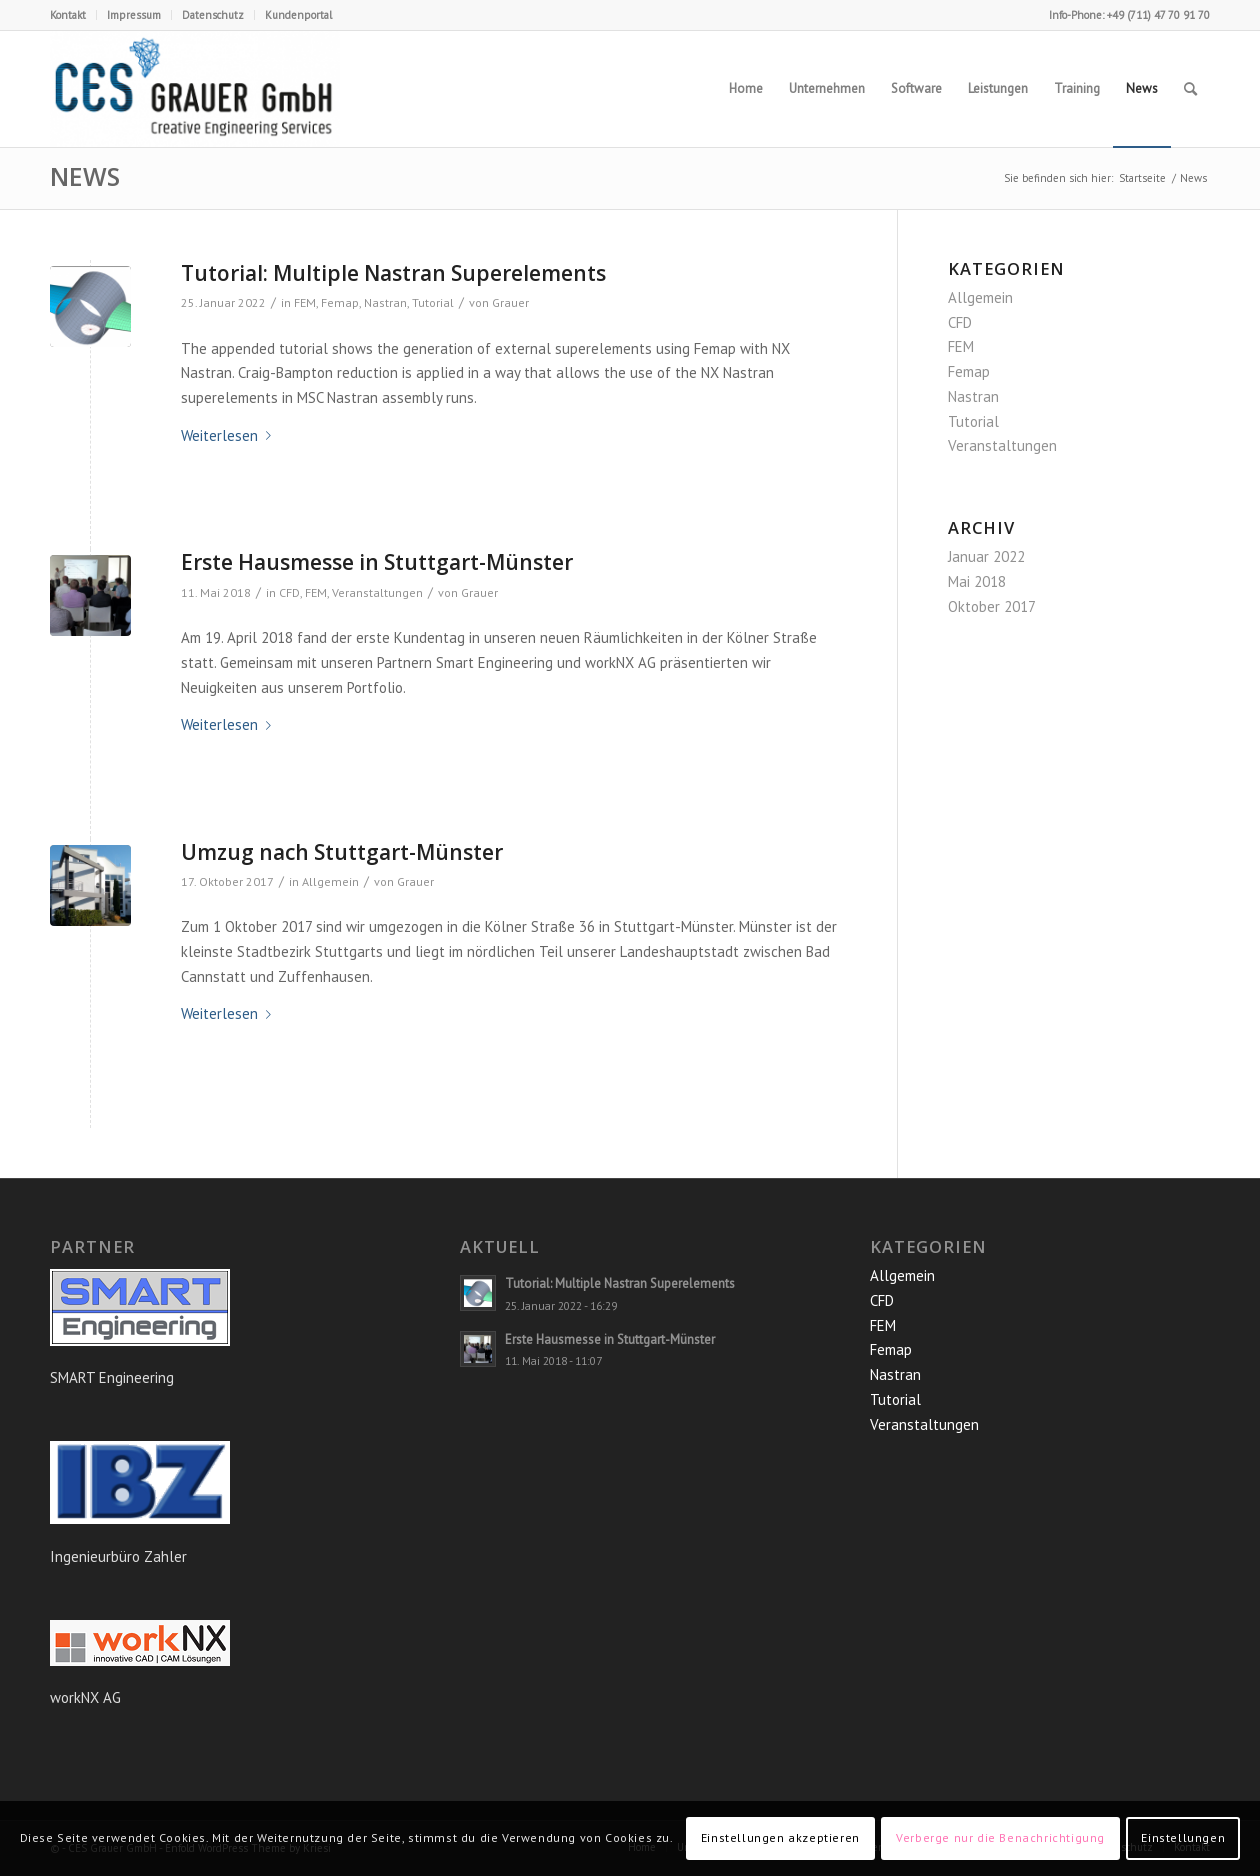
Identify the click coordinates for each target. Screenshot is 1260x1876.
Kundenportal (298, 15)
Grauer (510, 302)
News (85, 176)
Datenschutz (213, 15)
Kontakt (68, 15)
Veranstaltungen (377, 592)
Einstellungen (1183, 1837)
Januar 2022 (986, 556)
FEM (305, 302)
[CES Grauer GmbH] (195, 89)
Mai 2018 (977, 581)
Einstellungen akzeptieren (780, 1837)
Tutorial (433, 302)
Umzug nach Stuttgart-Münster (342, 852)
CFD (289, 592)
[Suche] (1190, 89)
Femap (340, 302)
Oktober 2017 (992, 606)
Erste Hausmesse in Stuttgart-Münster (377, 562)
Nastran (385, 302)
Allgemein (330, 881)
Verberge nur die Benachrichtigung (1000, 1837)
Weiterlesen (230, 435)
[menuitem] (73, 15)
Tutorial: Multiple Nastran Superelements (393, 273)
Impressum (134, 15)
